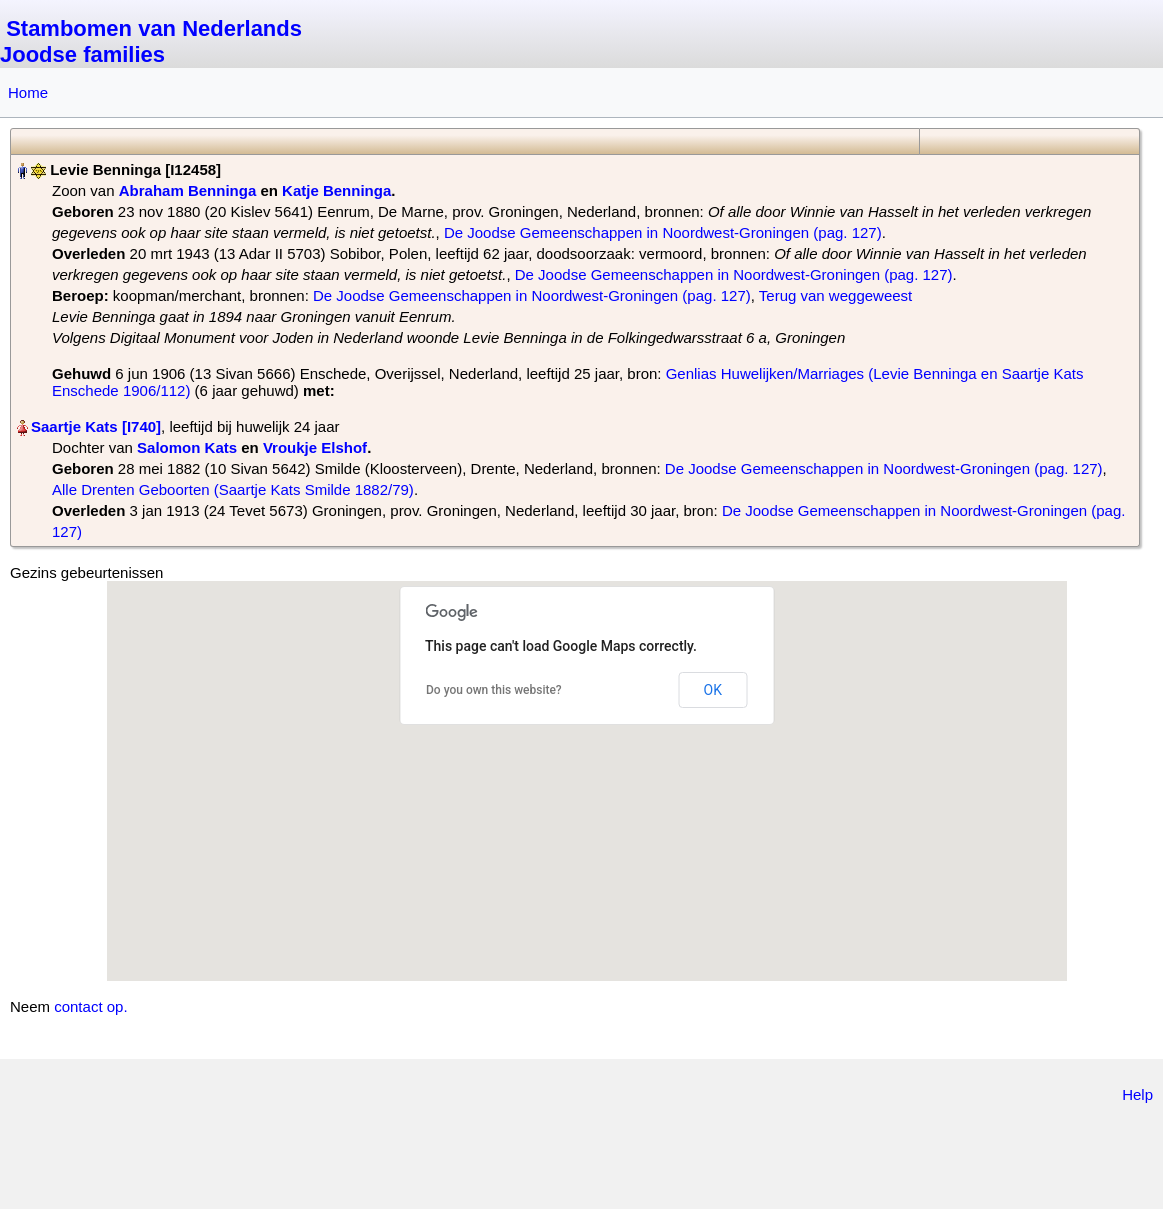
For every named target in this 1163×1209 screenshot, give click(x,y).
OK (713, 690)
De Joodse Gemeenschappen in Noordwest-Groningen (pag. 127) (663, 232)
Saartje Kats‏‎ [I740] (96, 426)
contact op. (90, 1006)
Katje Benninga (336, 190)
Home (28, 92)
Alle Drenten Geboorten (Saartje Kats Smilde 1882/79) (233, 489)
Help (1137, 1094)
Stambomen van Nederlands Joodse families (151, 41)
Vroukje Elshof (315, 447)
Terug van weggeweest (835, 295)
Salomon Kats (187, 447)
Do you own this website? (494, 690)
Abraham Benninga (188, 190)
